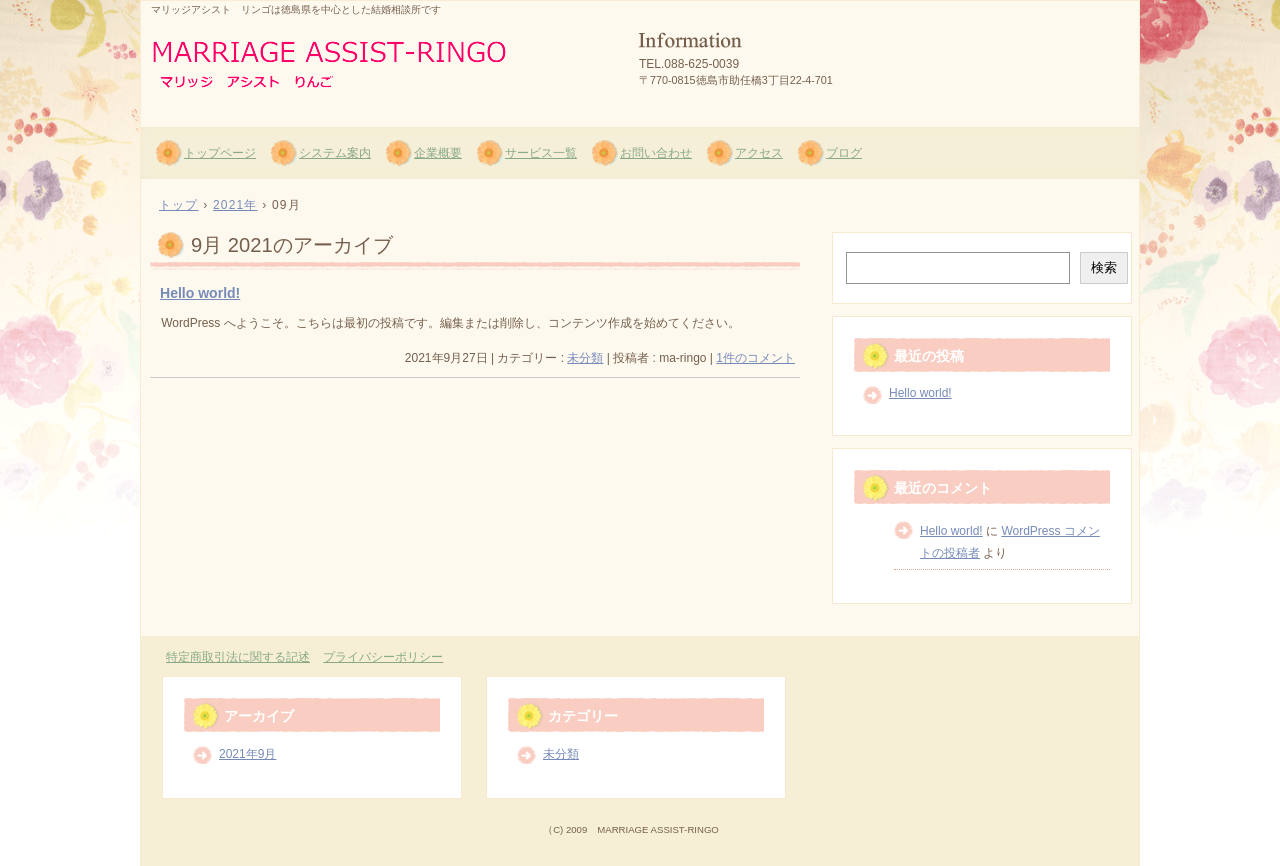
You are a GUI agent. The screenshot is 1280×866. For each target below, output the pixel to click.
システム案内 (335, 153)
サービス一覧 (541, 153)
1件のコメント (755, 358)
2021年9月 (247, 754)
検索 (1104, 267)
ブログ (844, 153)
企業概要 (438, 153)
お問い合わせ (656, 153)
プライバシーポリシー (383, 657)
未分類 (585, 358)
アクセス (759, 153)
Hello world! (200, 293)
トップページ (220, 153)
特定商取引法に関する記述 (238, 657)
